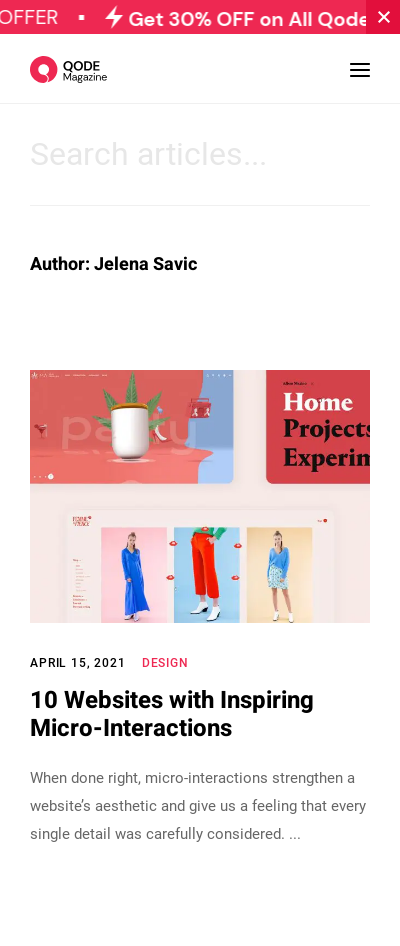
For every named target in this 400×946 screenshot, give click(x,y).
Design (165, 663)
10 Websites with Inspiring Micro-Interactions (172, 715)
